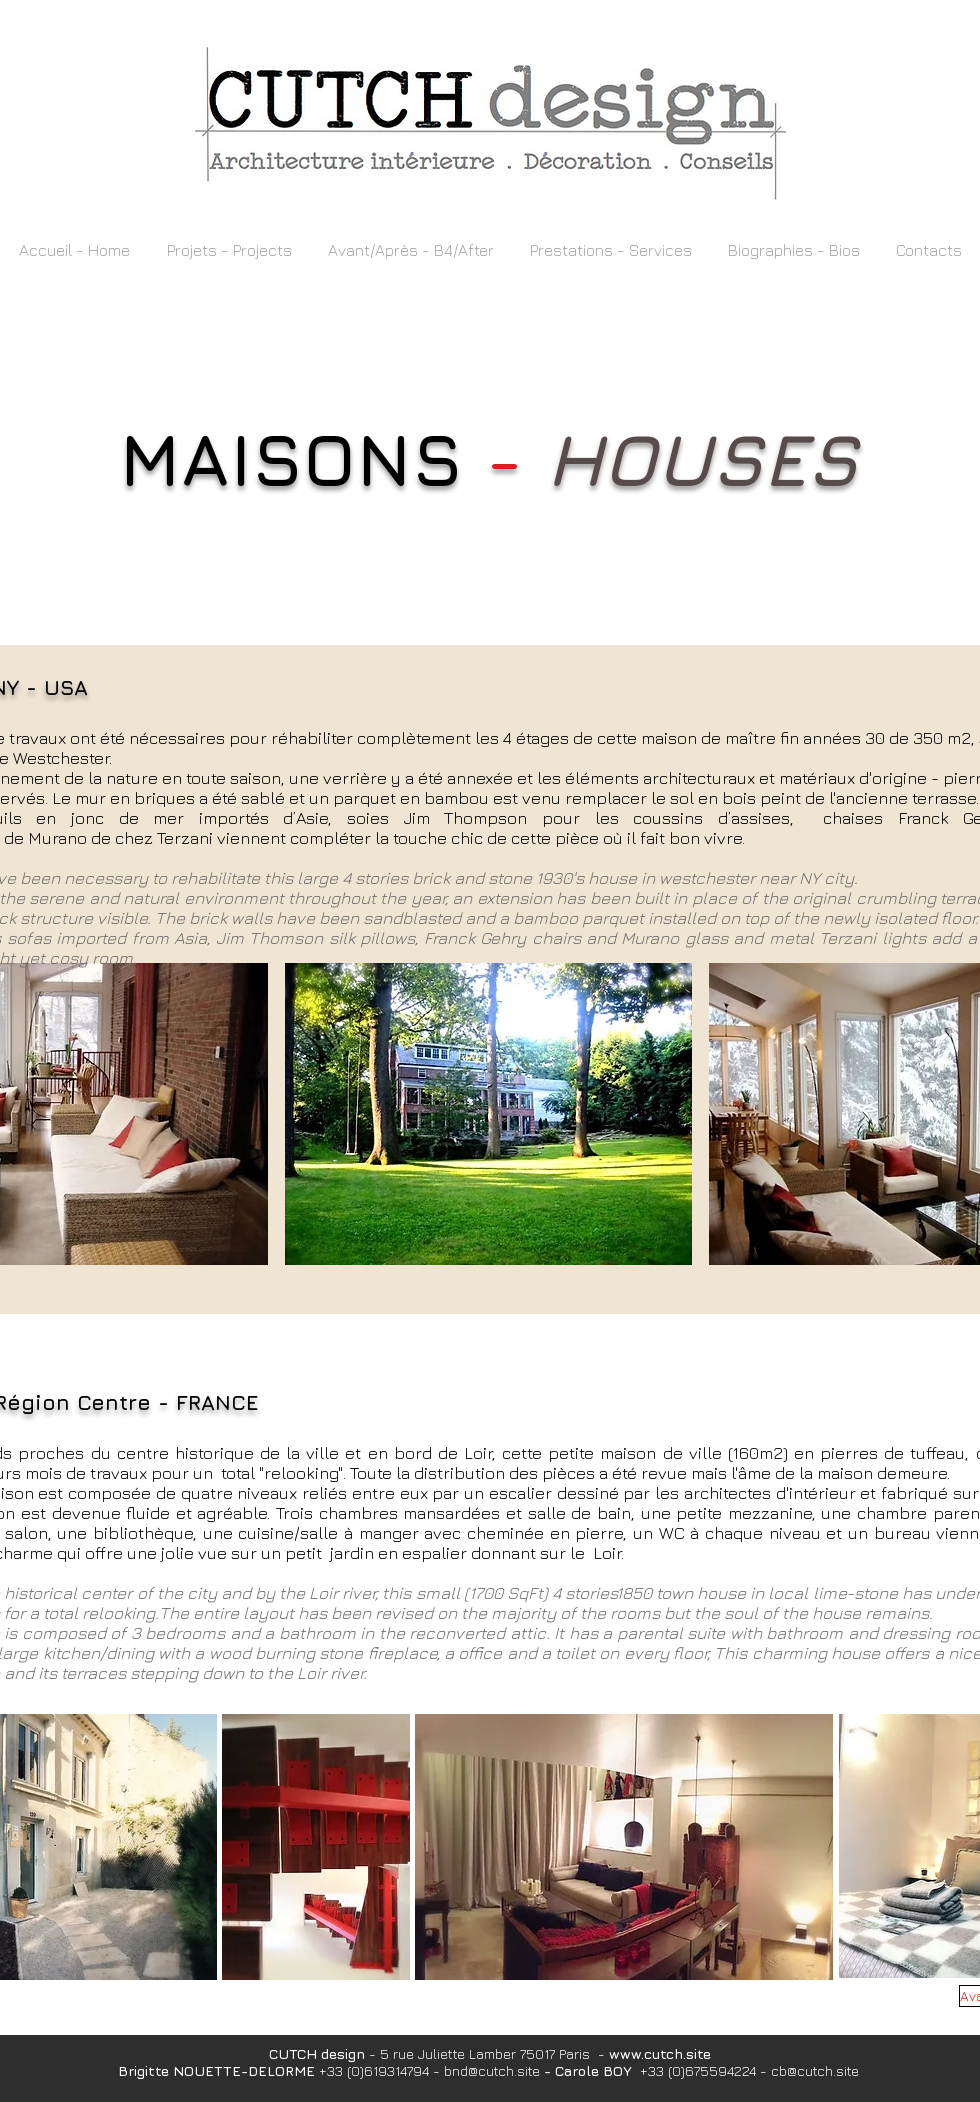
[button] (229, 250)
